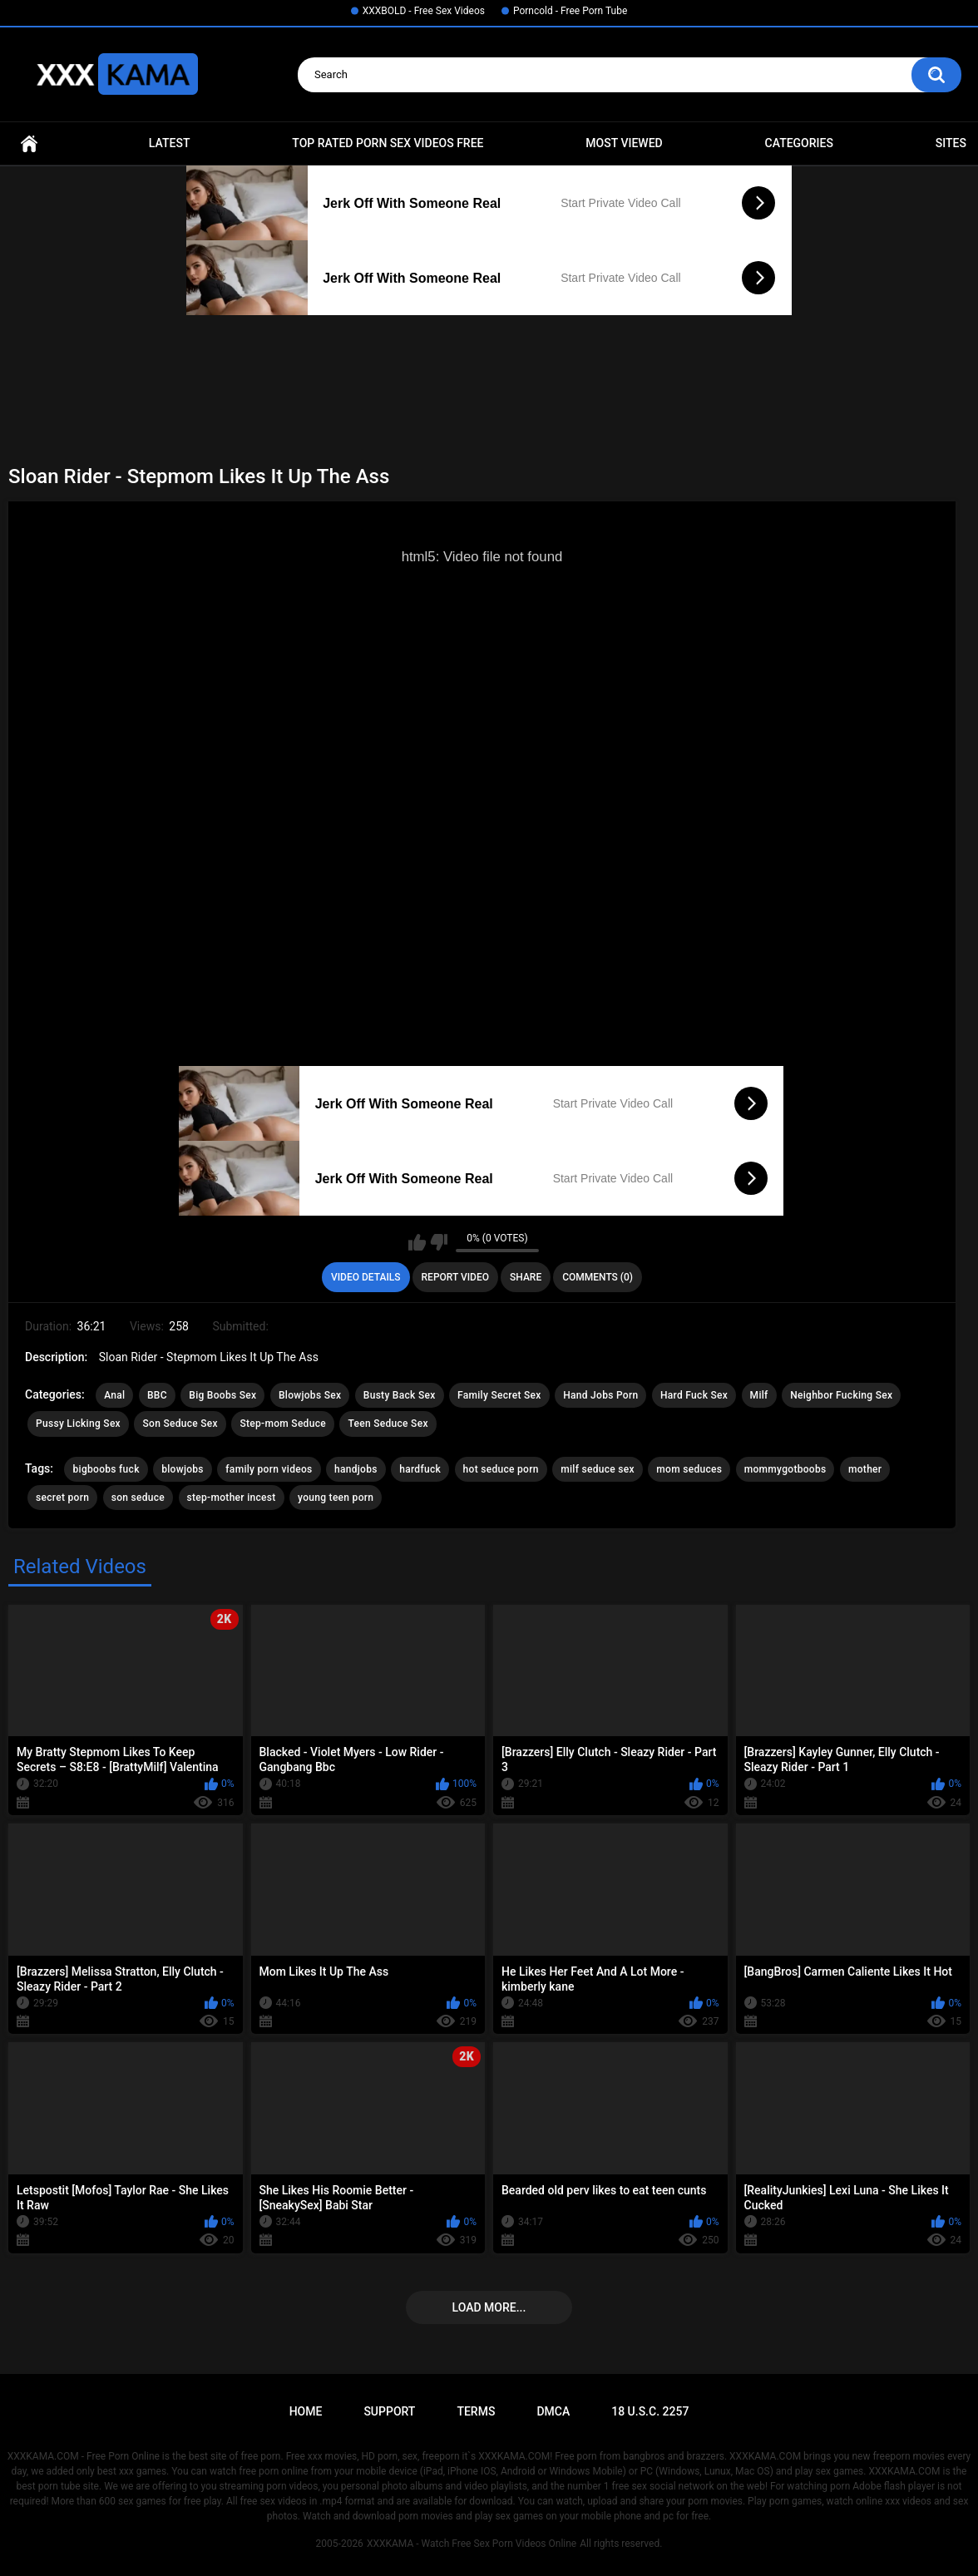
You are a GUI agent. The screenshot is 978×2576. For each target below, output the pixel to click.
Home (29, 143)
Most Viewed (623, 143)
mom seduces (689, 1469)
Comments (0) (597, 1277)
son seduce (138, 1497)
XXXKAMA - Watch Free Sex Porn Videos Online (471, 2543)
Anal (114, 1395)
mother (865, 1469)
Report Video (455, 1277)
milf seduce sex (598, 1469)
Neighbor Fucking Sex (841, 1395)
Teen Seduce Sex (387, 1423)
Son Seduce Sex (179, 1423)
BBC (157, 1395)
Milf (759, 1395)
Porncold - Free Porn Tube (570, 11)
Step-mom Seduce (283, 1423)
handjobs (356, 1469)
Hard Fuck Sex (694, 1395)
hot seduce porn (501, 1469)
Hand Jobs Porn (600, 1395)
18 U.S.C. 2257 (650, 2411)
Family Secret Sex (499, 1395)
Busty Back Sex (399, 1395)
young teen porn (335, 1497)
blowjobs (182, 1469)
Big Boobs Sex (222, 1395)
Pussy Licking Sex (78, 1423)
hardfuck (420, 1469)
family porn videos (268, 1469)
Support (389, 2411)
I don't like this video (438, 1242)
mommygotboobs (785, 1469)
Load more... (489, 2307)
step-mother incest (231, 1497)
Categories (799, 143)
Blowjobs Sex (310, 1395)
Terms (476, 2411)
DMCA (553, 2411)
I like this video (417, 1242)
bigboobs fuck (105, 1469)
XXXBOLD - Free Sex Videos (424, 11)
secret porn (62, 1497)
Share (525, 1277)
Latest (169, 143)
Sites (951, 143)
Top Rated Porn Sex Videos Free (387, 143)
